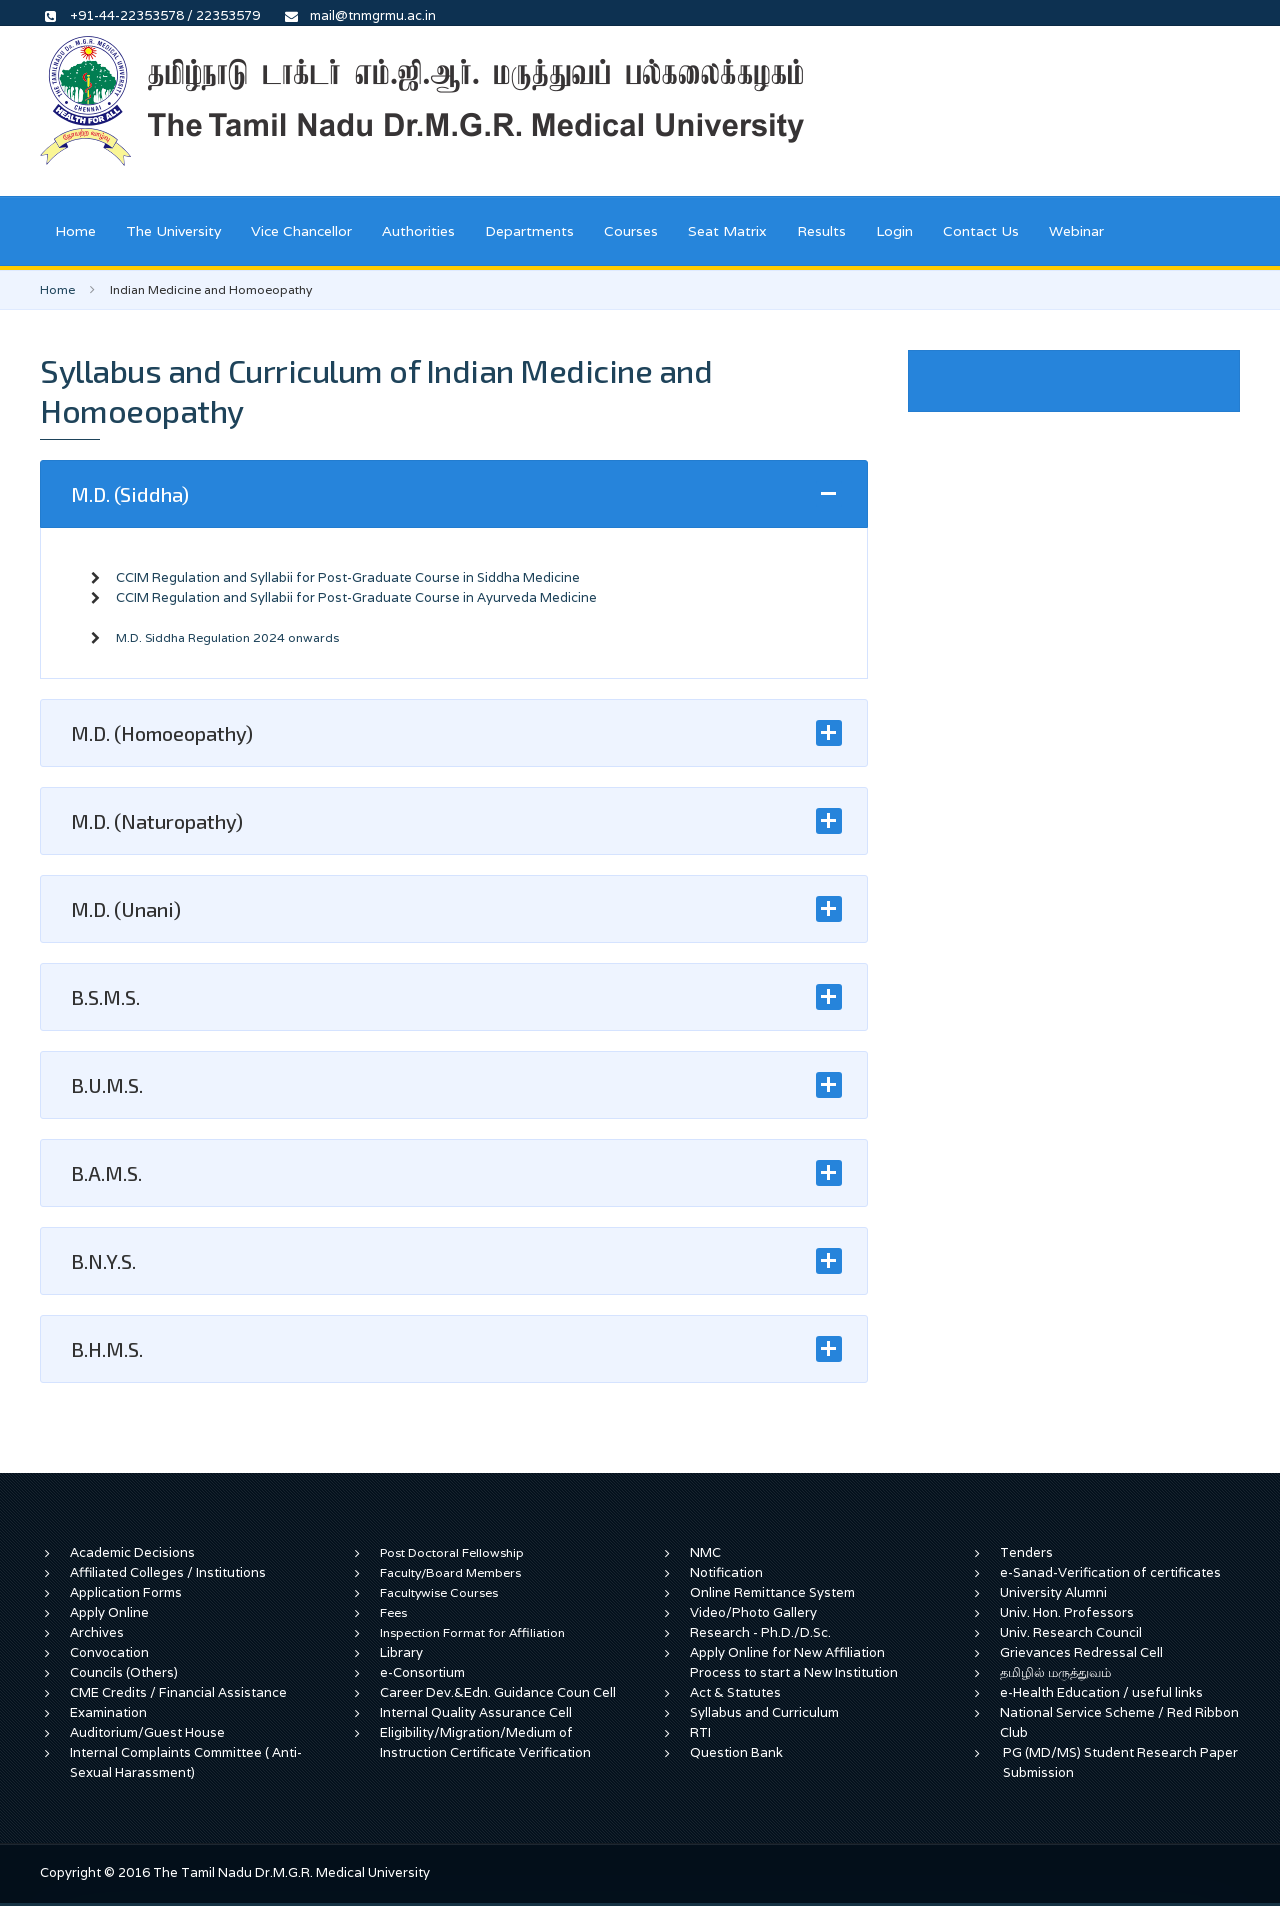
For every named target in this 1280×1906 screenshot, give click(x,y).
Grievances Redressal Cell (1081, 1652)
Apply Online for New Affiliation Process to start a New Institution (795, 1662)
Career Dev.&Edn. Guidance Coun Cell (498, 1692)
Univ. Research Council (1071, 1632)
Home (75, 231)
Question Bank (736, 1752)
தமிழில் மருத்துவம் (1055, 1672)
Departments (529, 231)
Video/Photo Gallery (753, 1612)
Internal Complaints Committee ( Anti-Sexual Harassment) (186, 1762)
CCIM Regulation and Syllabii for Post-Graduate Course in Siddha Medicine (348, 577)
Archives (97, 1632)
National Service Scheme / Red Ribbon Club (1119, 1722)
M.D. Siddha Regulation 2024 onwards (227, 637)
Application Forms (126, 1592)
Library (401, 1652)
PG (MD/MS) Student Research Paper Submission (1120, 1762)
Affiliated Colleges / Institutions (168, 1572)
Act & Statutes (735, 1692)
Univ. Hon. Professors (1067, 1612)
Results (821, 231)
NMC (705, 1552)
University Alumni (1053, 1592)
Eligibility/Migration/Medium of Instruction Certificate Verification (485, 1742)
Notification (726, 1572)
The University (173, 231)
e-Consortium (422, 1672)
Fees (393, 1612)
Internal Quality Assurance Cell (476, 1712)
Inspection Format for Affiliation (472, 1632)
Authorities (418, 231)
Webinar (1076, 231)
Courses (631, 231)
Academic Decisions (132, 1552)
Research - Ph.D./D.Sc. (760, 1632)
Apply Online (109, 1612)
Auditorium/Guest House (147, 1732)
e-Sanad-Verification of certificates (1110, 1572)
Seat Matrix (727, 231)
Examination (108, 1712)
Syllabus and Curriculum (764, 1712)
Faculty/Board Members (450, 1572)
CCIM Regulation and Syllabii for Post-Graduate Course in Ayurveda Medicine (356, 597)
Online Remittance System (772, 1592)
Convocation (109, 1652)
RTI (700, 1732)
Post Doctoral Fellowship (452, 1552)
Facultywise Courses (439, 1592)
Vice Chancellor (301, 231)
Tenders (1026, 1552)
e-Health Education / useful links (1101, 1692)
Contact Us (981, 231)
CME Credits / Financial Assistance (178, 1692)
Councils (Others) (124, 1672)
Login (894, 231)
